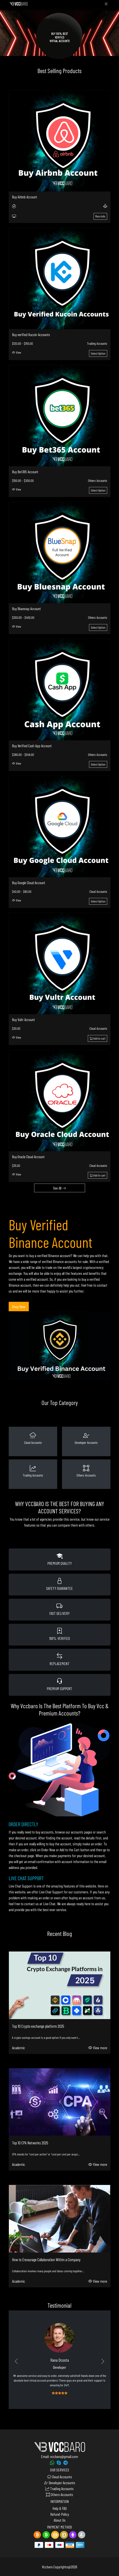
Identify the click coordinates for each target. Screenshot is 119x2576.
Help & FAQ (59, 2508)
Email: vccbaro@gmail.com (59, 2456)
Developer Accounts (59, 2482)
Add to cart (97, 1038)
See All (59, 1188)
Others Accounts (97, 480)
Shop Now (18, 1306)
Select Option (98, 353)
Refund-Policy (59, 2514)
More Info (100, 216)
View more (97, 2047)
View (16, 352)
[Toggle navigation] (106, 5)
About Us (60, 2520)
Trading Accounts (97, 343)
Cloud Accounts (98, 891)
